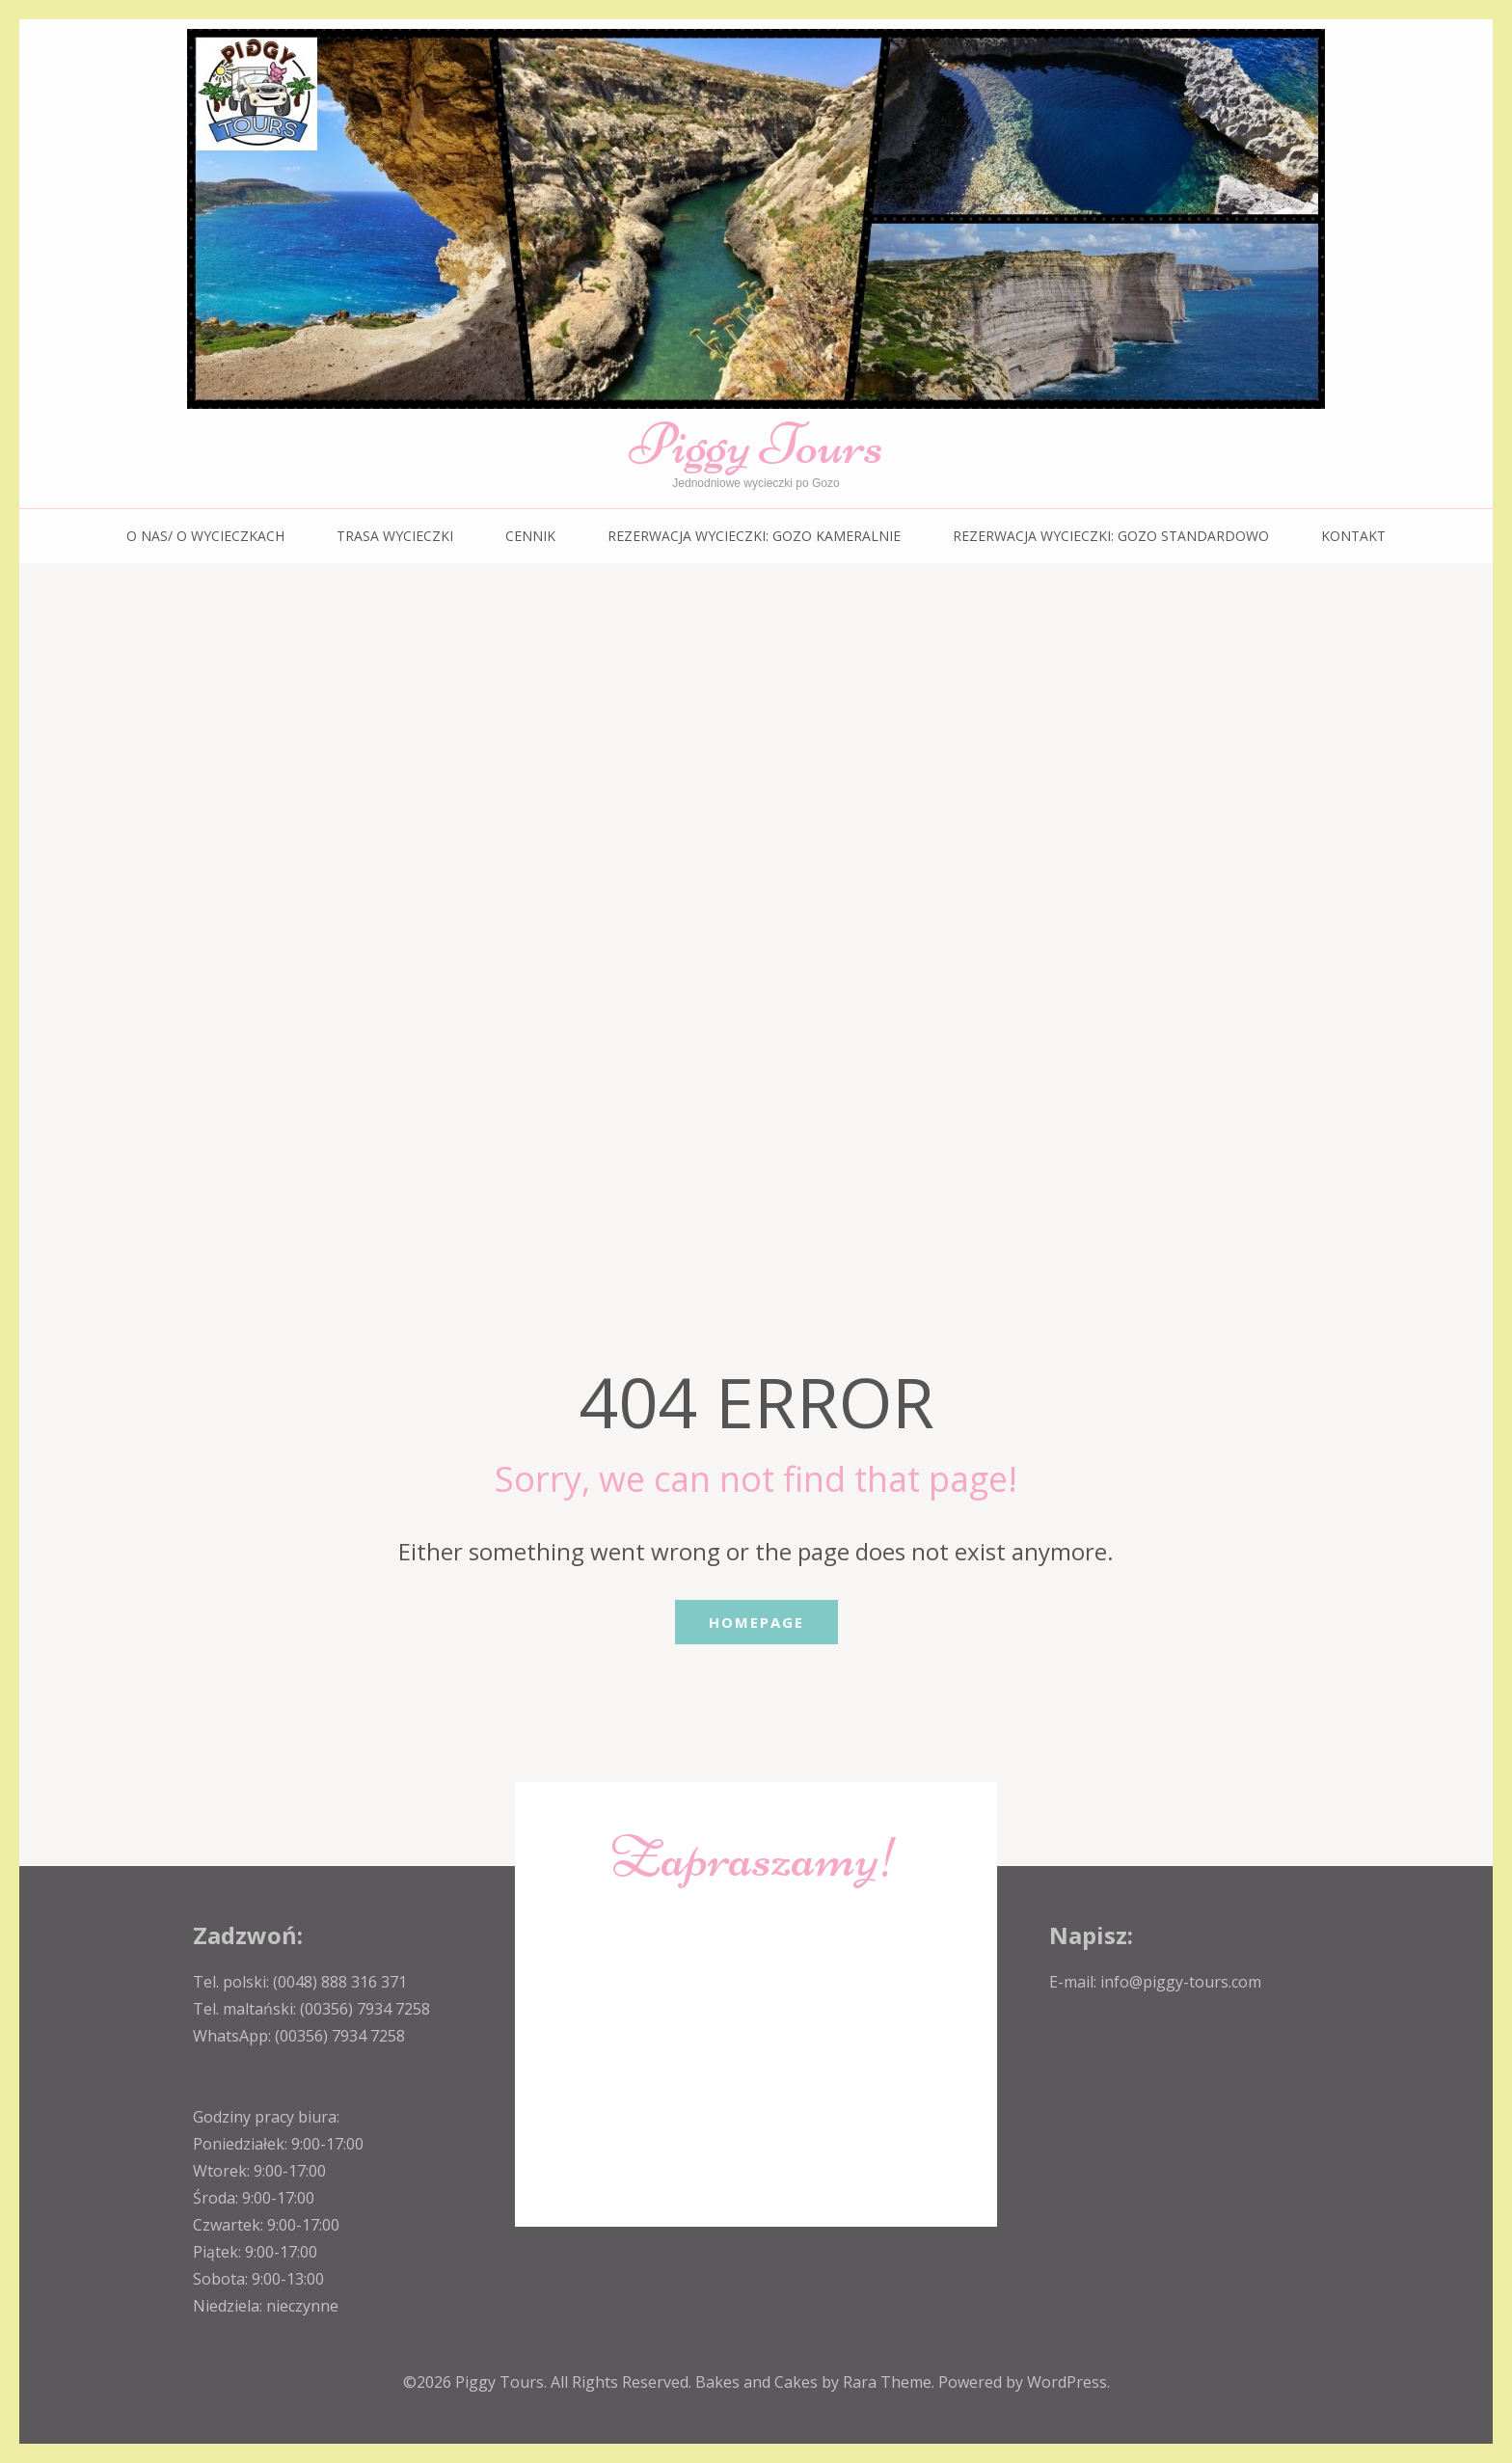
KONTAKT (1353, 536)
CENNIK (530, 536)
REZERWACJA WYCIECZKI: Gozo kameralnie (754, 536)
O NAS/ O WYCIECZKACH (205, 536)
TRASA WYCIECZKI (395, 536)
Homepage (756, 1622)
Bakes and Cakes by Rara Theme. (816, 2382)
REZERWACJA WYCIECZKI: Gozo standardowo (1111, 536)
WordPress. (1068, 2382)
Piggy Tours (756, 444)
